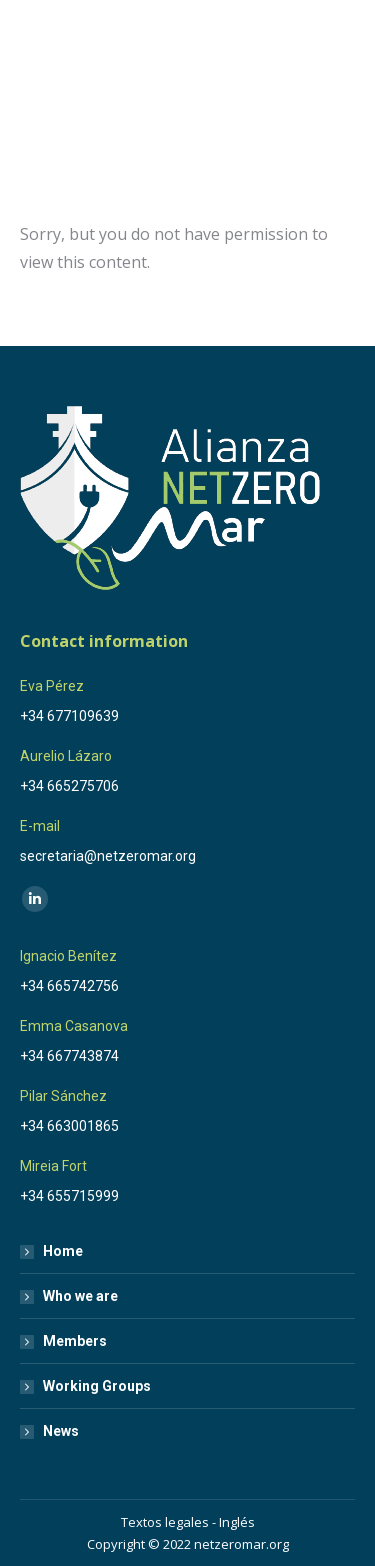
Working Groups (97, 1386)
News (61, 1431)
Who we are (80, 1296)
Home (63, 1251)
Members (75, 1341)
